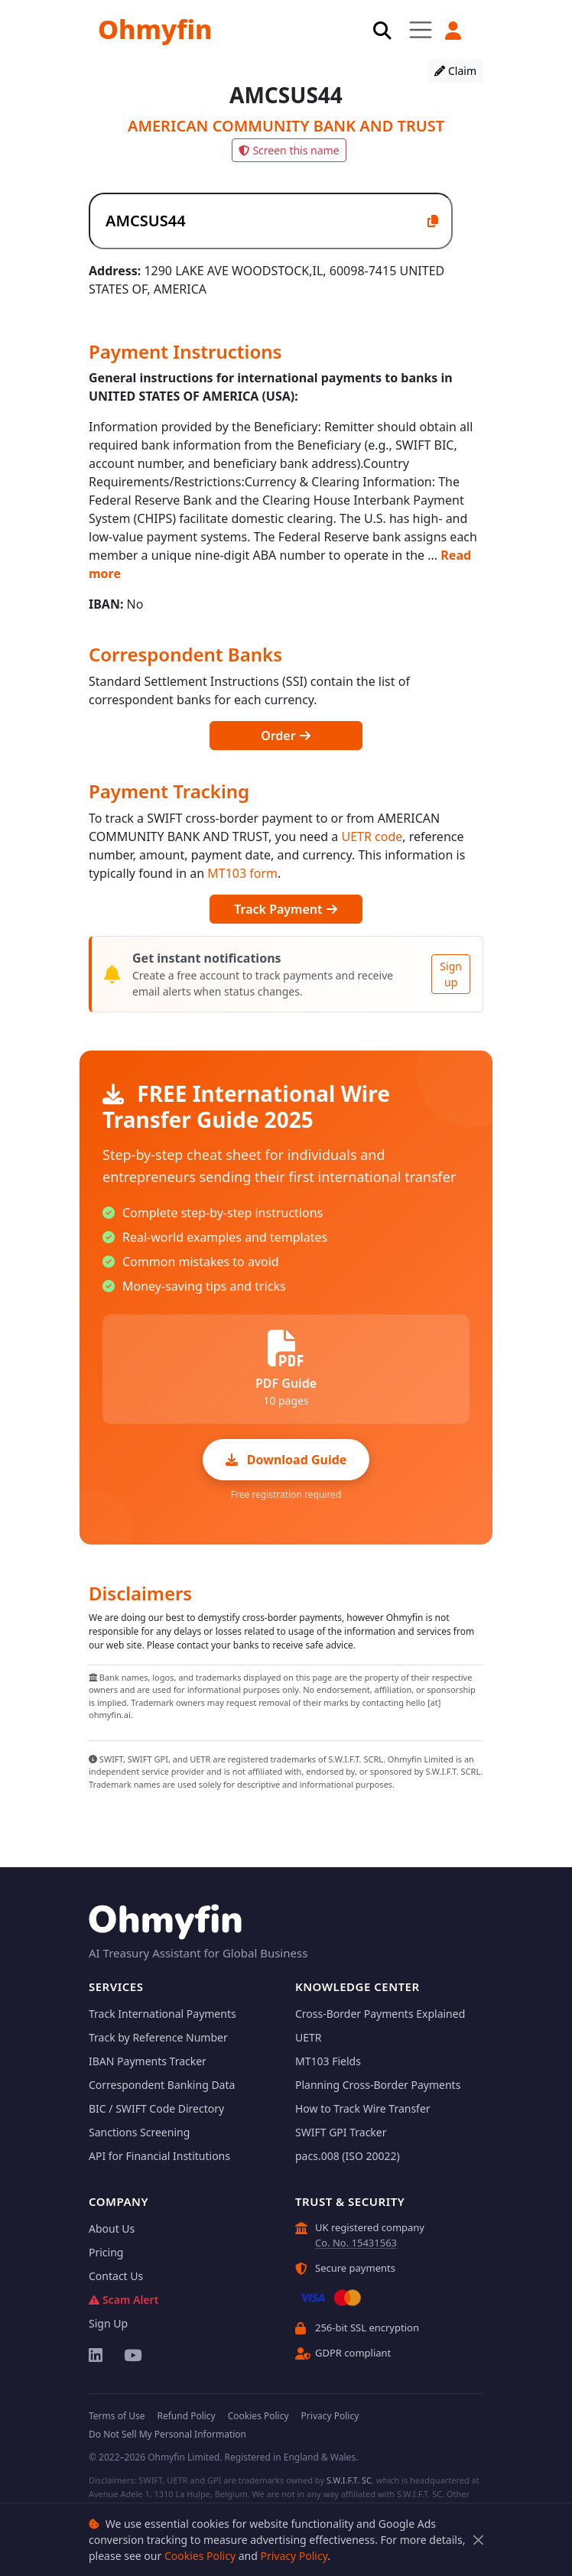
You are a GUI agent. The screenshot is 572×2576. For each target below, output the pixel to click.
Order (286, 735)
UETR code (371, 836)
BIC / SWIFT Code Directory (156, 2108)
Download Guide (286, 1459)
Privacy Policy (293, 2555)
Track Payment (285, 909)
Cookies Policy (200, 2555)
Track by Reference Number (158, 2037)
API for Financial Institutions (159, 2156)
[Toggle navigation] (421, 29)
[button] (453, 30)
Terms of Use (117, 2415)
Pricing (106, 2252)
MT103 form (242, 873)
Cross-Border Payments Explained (380, 2013)
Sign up (451, 974)
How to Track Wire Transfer (363, 2108)
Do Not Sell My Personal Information (167, 2434)
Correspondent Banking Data (162, 2084)
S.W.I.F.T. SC (349, 2480)
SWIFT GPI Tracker (341, 2132)
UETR (308, 2037)
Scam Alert (123, 2299)
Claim (455, 70)
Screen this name (289, 150)
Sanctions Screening (139, 2132)
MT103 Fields (328, 2061)
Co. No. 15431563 (356, 2243)
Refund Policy (186, 2415)
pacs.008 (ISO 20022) (347, 2156)
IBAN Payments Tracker (147, 2061)
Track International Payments (162, 2013)
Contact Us (116, 2276)
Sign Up (108, 2323)
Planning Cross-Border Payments (377, 2084)
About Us (112, 2228)
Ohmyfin (155, 29)
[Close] (478, 2540)
